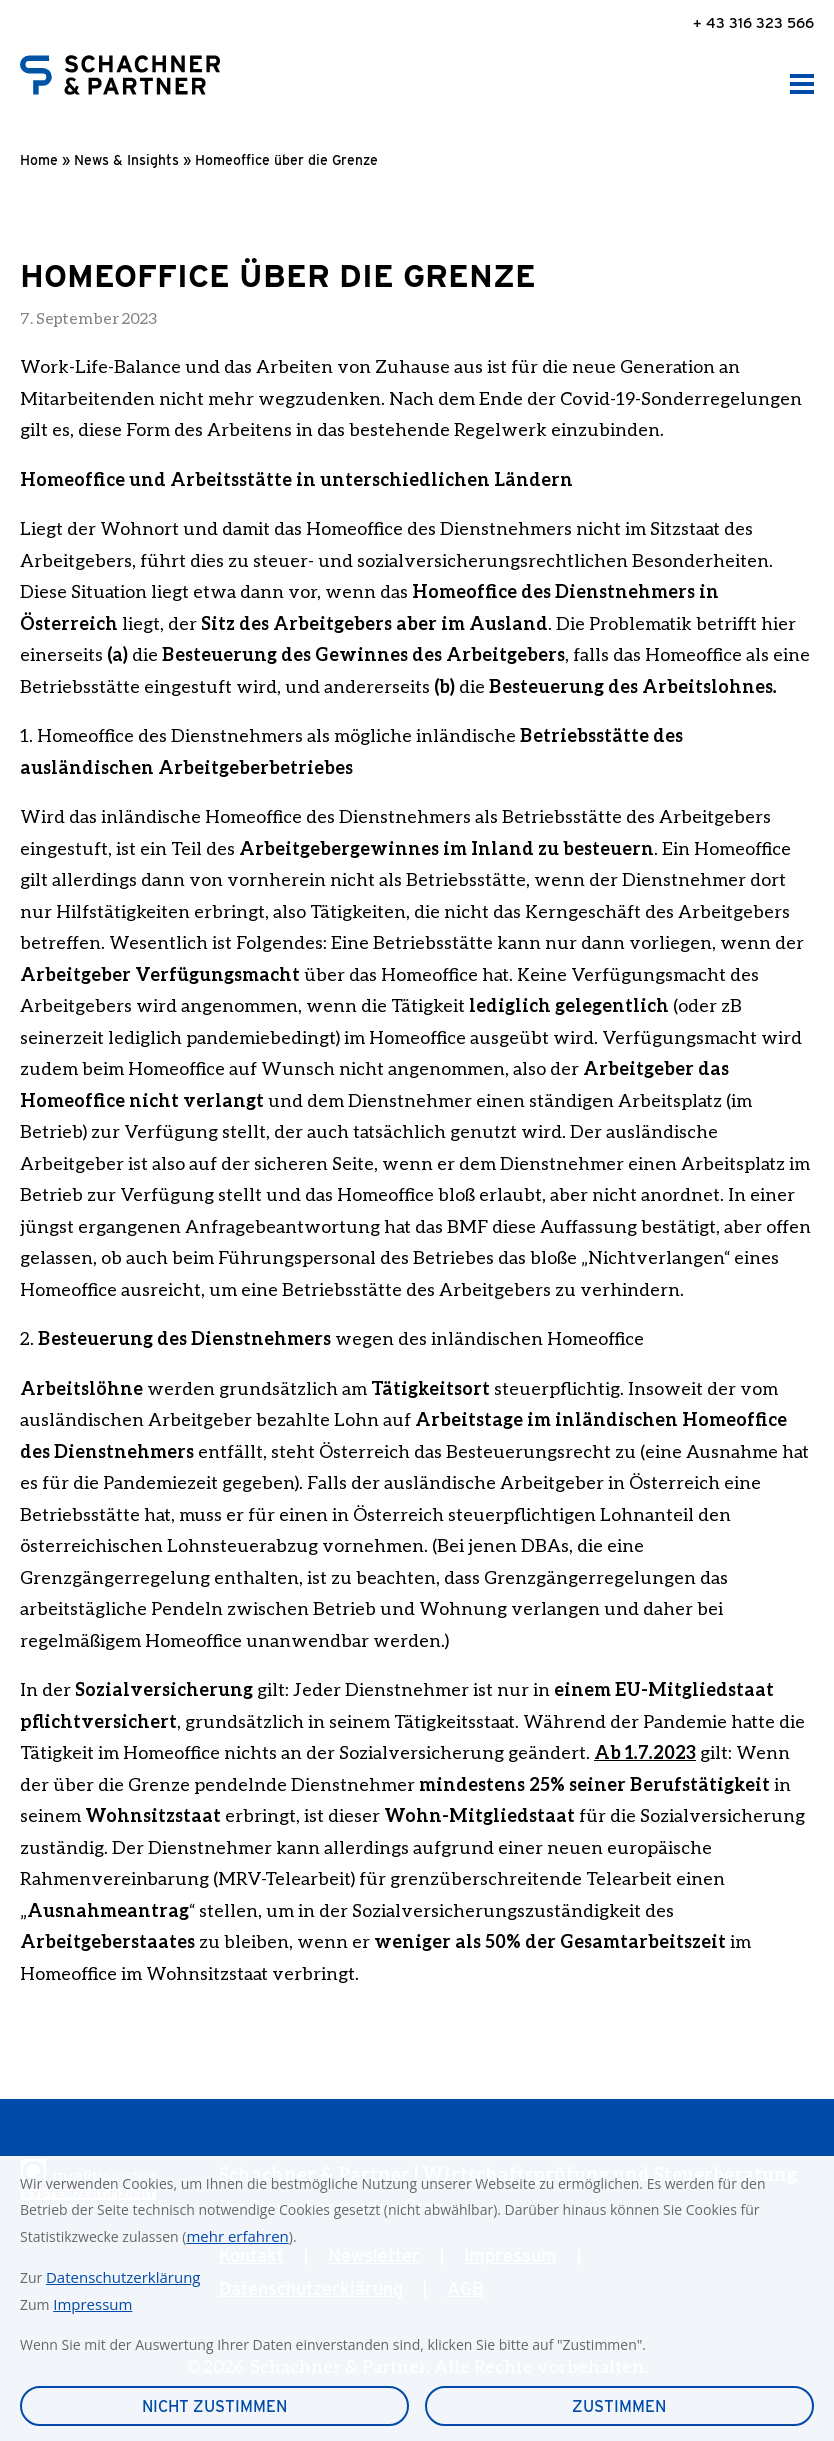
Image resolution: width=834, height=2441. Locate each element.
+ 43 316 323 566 (753, 22)
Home (39, 160)
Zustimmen (619, 2406)
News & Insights (126, 160)
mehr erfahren (237, 2236)
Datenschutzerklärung (123, 2277)
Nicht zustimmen (214, 2406)
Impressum (92, 2304)
